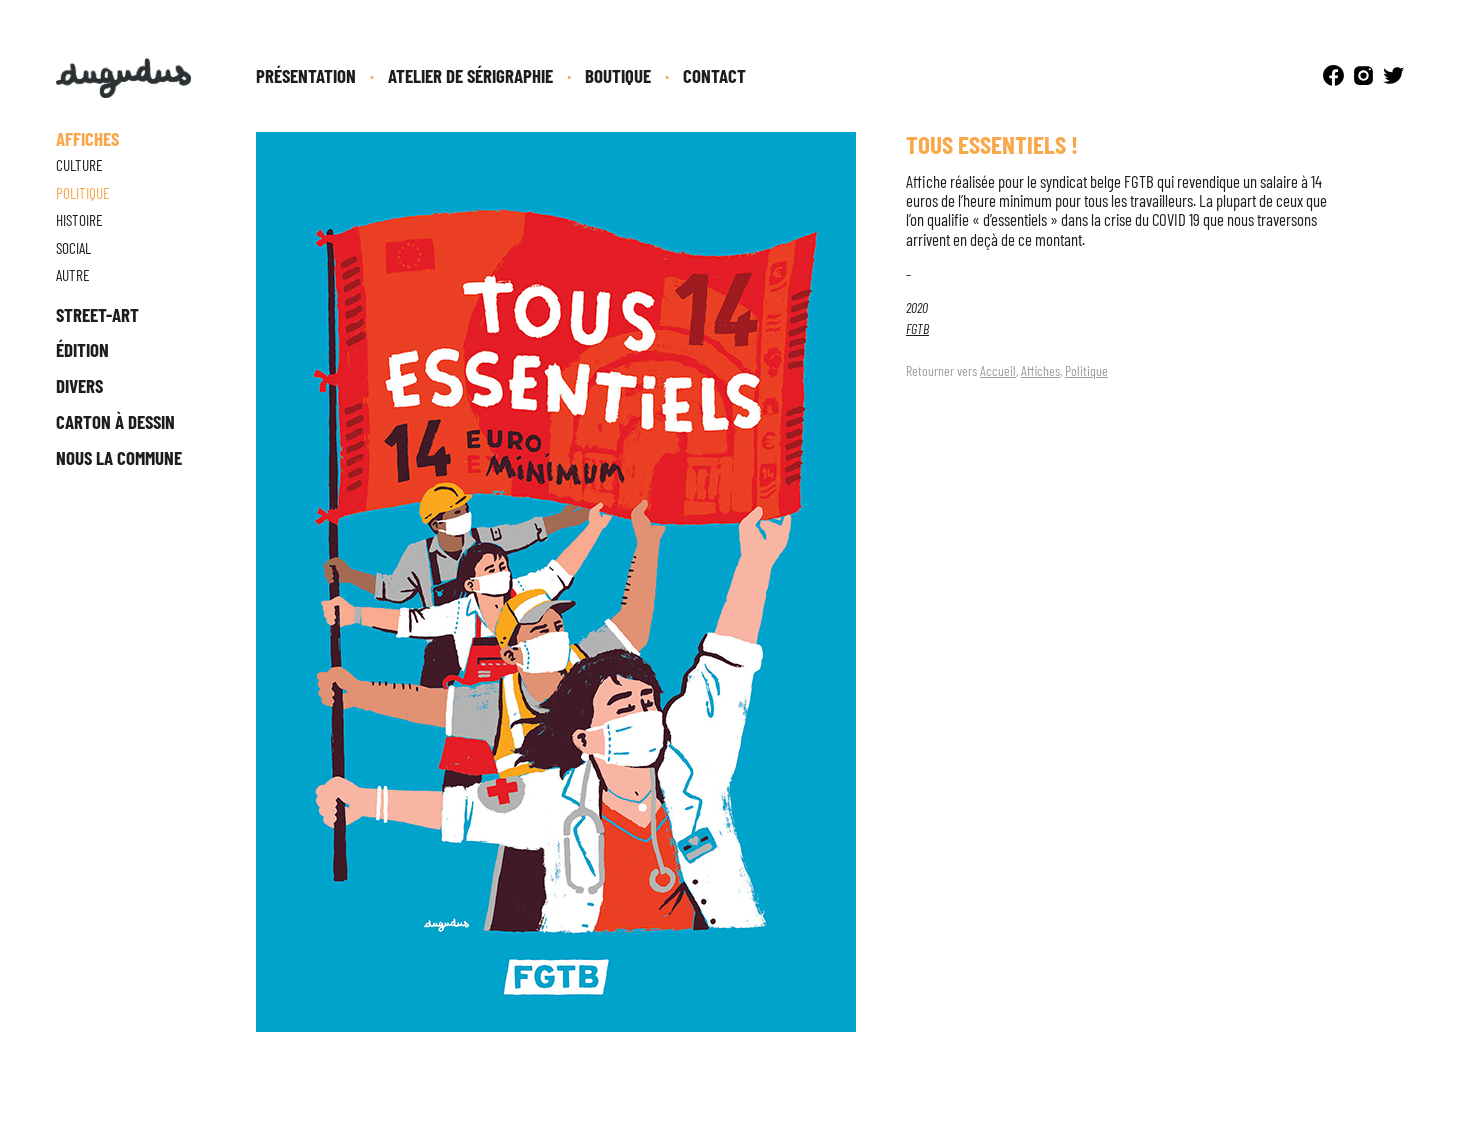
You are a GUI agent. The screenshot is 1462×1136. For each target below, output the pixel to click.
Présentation (306, 76)
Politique (1086, 370)
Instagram (1363, 75)
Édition (82, 349)
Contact (714, 76)
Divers (79, 385)
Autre (73, 275)
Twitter (1393, 75)
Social (73, 248)
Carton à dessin (115, 421)
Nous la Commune (119, 457)
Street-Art (97, 314)
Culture (79, 165)
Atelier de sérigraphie (470, 76)
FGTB (917, 328)
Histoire (79, 220)
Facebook (1333, 75)
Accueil (998, 370)
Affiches (1040, 370)
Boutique (618, 76)
